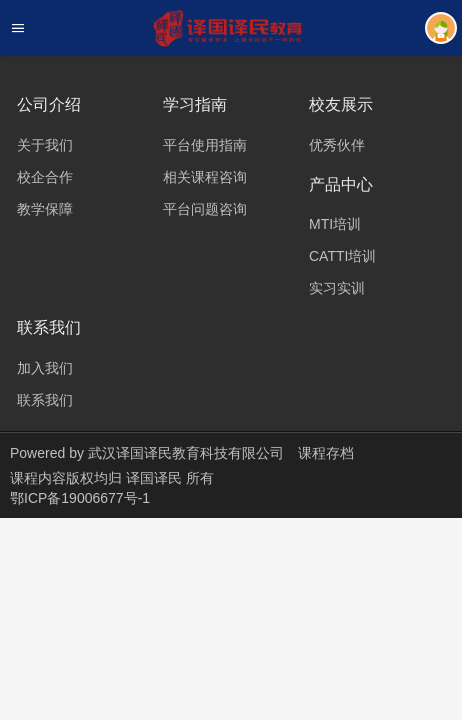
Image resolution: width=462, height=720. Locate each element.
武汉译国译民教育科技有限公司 (186, 453)
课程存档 (326, 453)
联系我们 (45, 400)
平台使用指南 (205, 145)
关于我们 (45, 145)
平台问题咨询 (205, 209)
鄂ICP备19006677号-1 (80, 498)
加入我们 (45, 368)
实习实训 (337, 288)
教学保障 (45, 209)
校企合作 (45, 177)
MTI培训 (335, 224)
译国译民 (156, 478)
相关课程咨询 (205, 177)
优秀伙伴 (337, 145)
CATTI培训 (342, 256)
